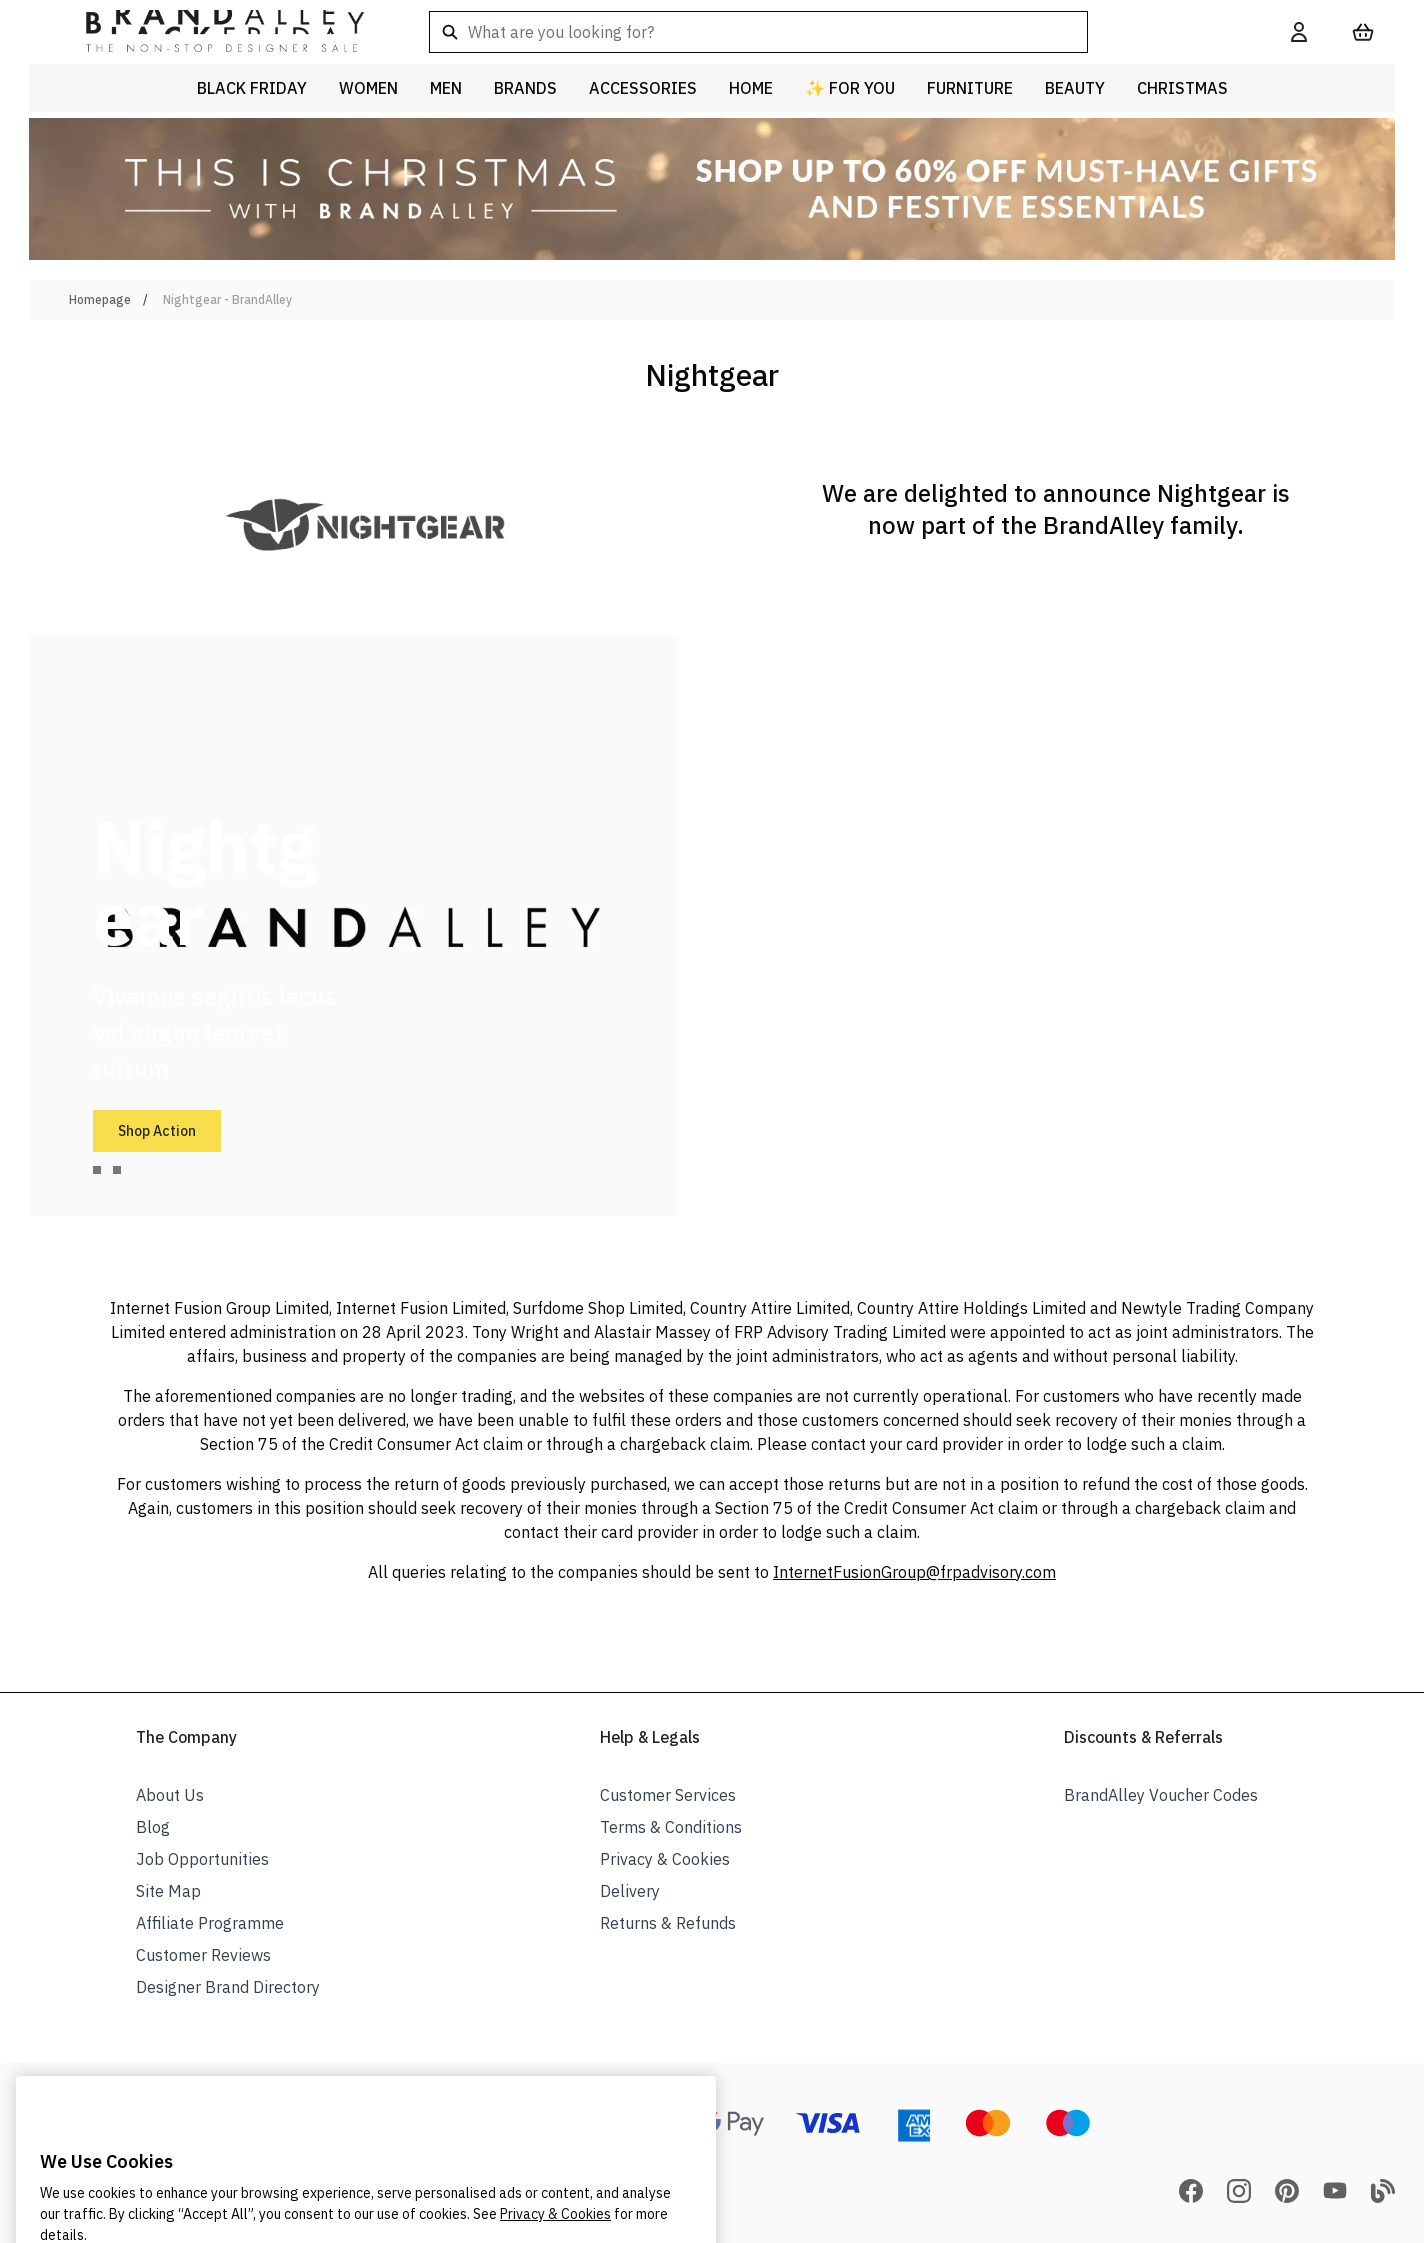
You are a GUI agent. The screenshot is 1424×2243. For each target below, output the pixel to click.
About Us (170, 1795)
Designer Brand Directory (228, 1987)
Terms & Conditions (671, 1827)
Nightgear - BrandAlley (227, 299)
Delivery (630, 1891)
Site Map (168, 1891)
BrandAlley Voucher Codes (1161, 1795)
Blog (153, 1827)
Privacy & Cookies (665, 1859)
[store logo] (209, 32)
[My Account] (1299, 32)
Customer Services (668, 1795)
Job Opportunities (202, 1859)
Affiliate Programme (210, 1923)
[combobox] (828, 32)
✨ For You (850, 88)
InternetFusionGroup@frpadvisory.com (914, 1572)
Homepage (100, 299)
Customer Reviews (203, 1955)
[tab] (97, 1170)
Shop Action (157, 1131)
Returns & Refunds (668, 1923)
